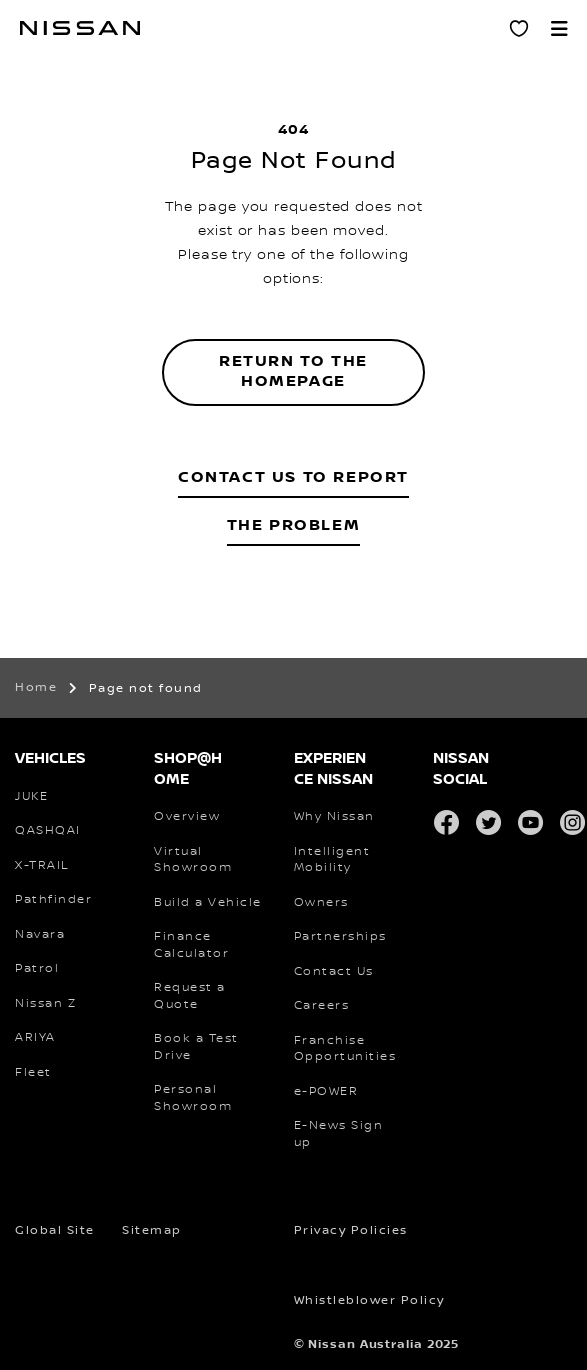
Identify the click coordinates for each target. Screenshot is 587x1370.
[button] (559, 28)
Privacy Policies (351, 1230)
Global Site (55, 1230)
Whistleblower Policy (369, 1300)
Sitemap (152, 1230)
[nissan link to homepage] (80, 28)
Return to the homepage (293, 372)
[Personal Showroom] (519, 28)
